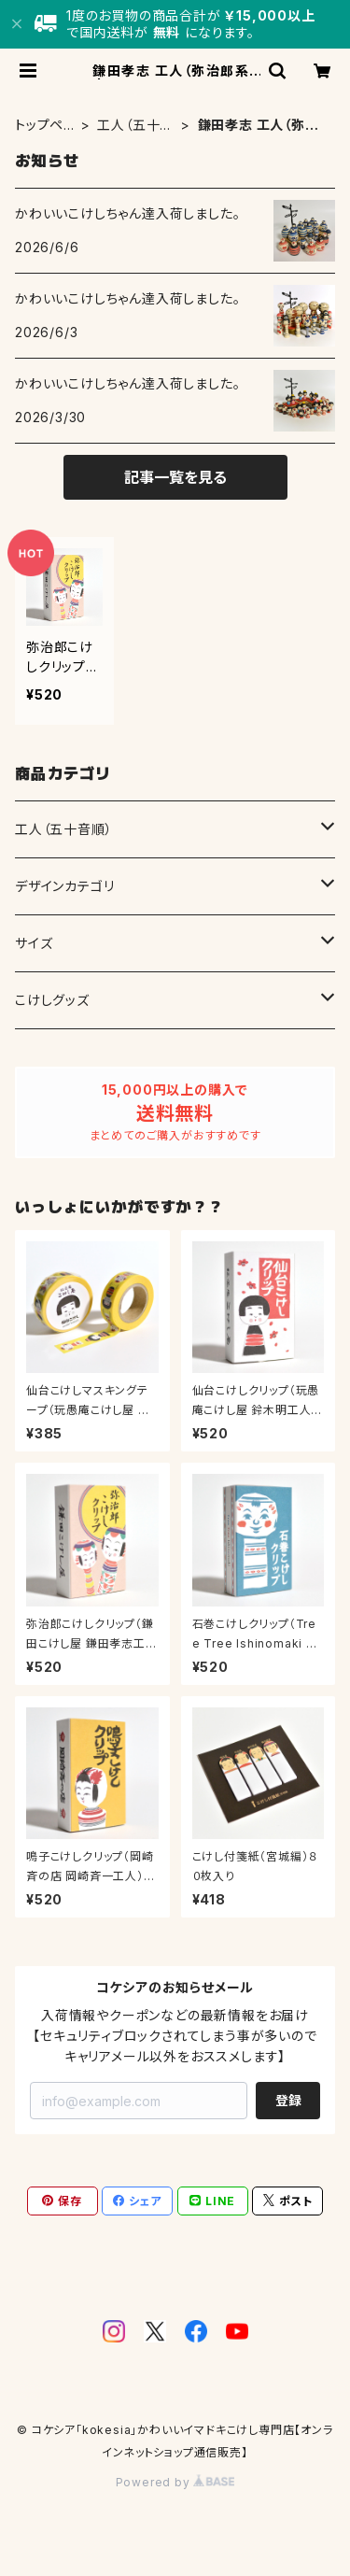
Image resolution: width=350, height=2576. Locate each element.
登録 (288, 2100)
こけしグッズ (52, 1000)
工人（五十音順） (135, 125)
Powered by (175, 2482)
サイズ (33, 943)
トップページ (39, 125)
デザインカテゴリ (64, 886)
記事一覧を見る (175, 477)
